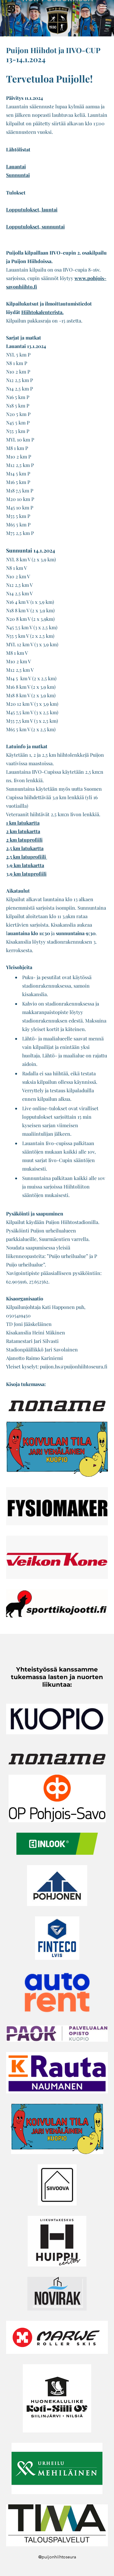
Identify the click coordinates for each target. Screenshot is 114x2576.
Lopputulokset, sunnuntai (35, 226)
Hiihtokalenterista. (42, 312)
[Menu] (103, 7)
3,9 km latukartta (25, 865)
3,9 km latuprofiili (26, 873)
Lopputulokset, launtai (31, 209)
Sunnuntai (18, 175)
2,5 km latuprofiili (26, 857)
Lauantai (16, 166)
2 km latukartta (23, 831)
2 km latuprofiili (24, 840)
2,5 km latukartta (24, 848)
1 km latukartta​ (23, 823)
